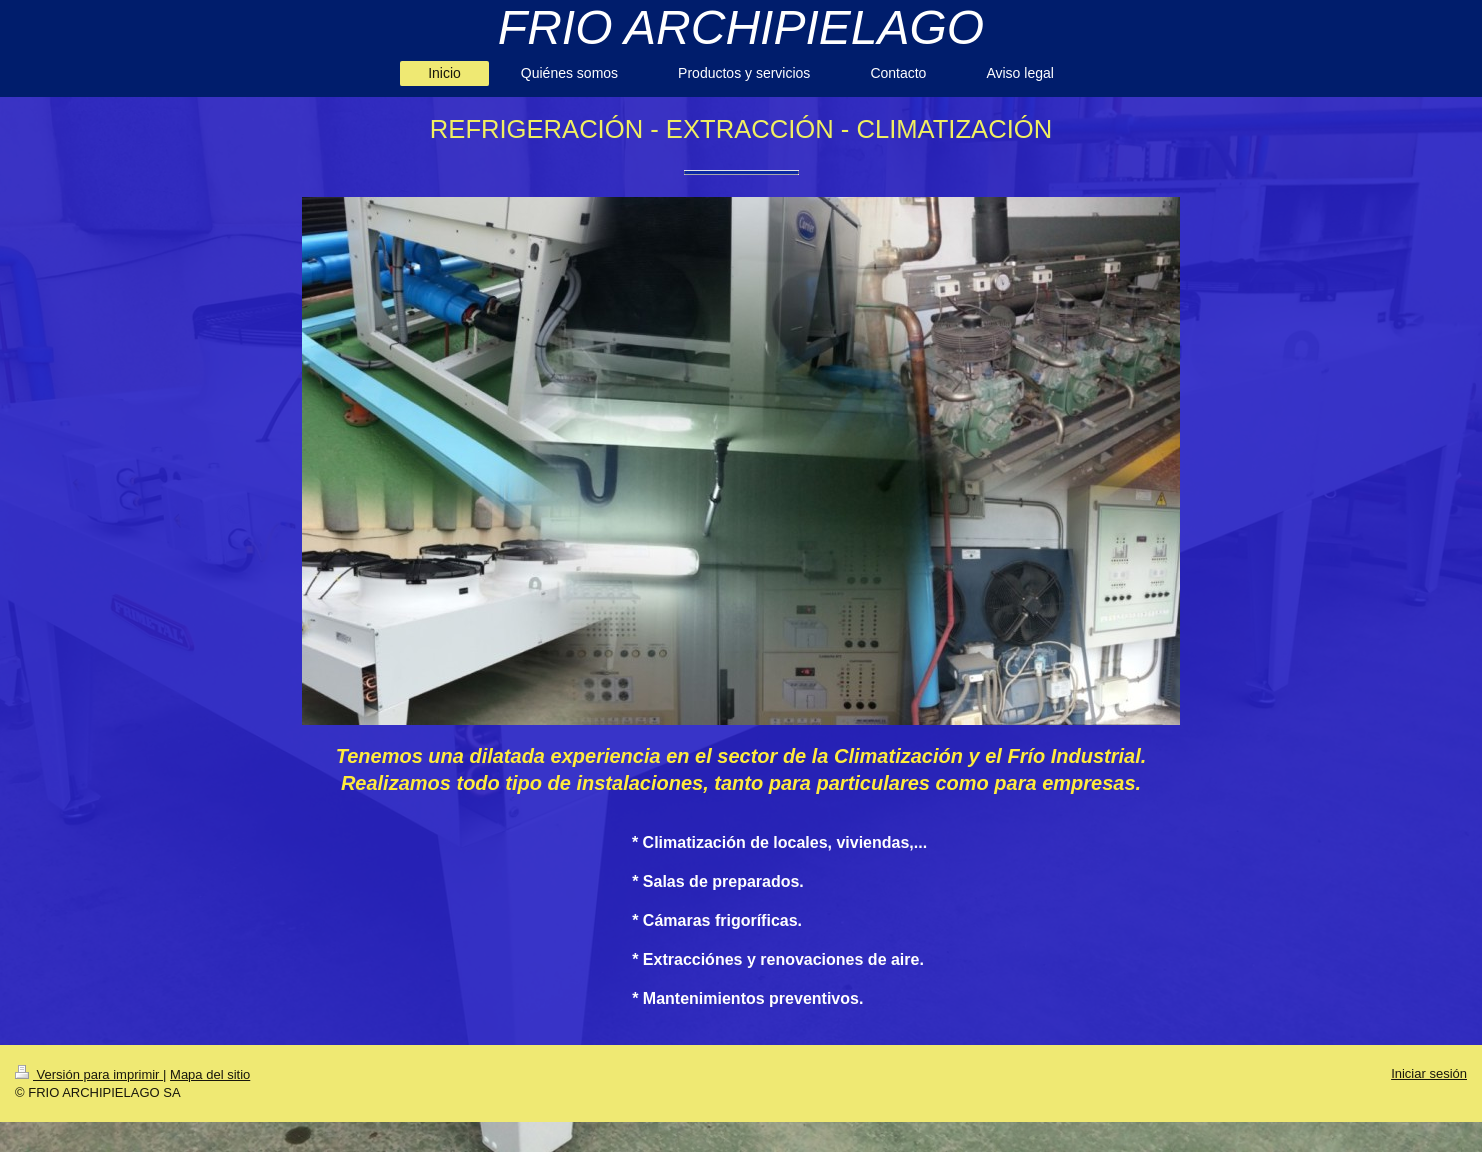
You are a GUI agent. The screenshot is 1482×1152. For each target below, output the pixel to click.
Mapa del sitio (210, 1074)
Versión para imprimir (89, 1074)
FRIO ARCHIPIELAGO (741, 27)
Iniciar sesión (1429, 1073)
